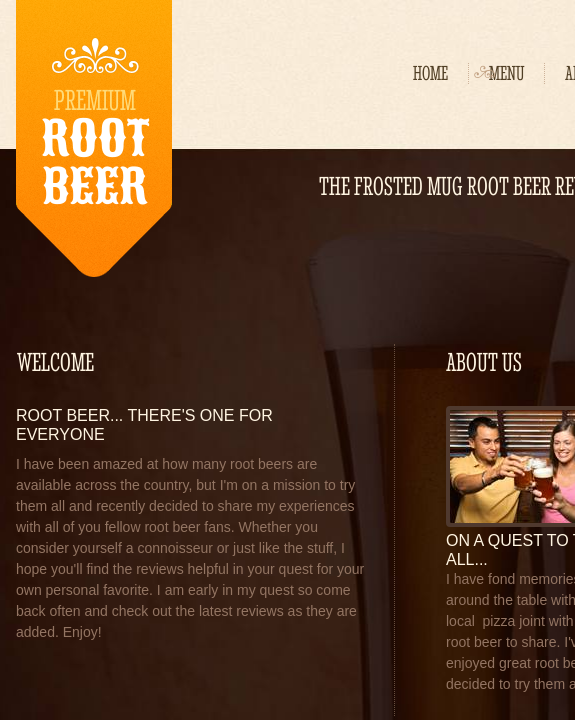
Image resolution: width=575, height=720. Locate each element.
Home (430, 73)
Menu (506, 73)
